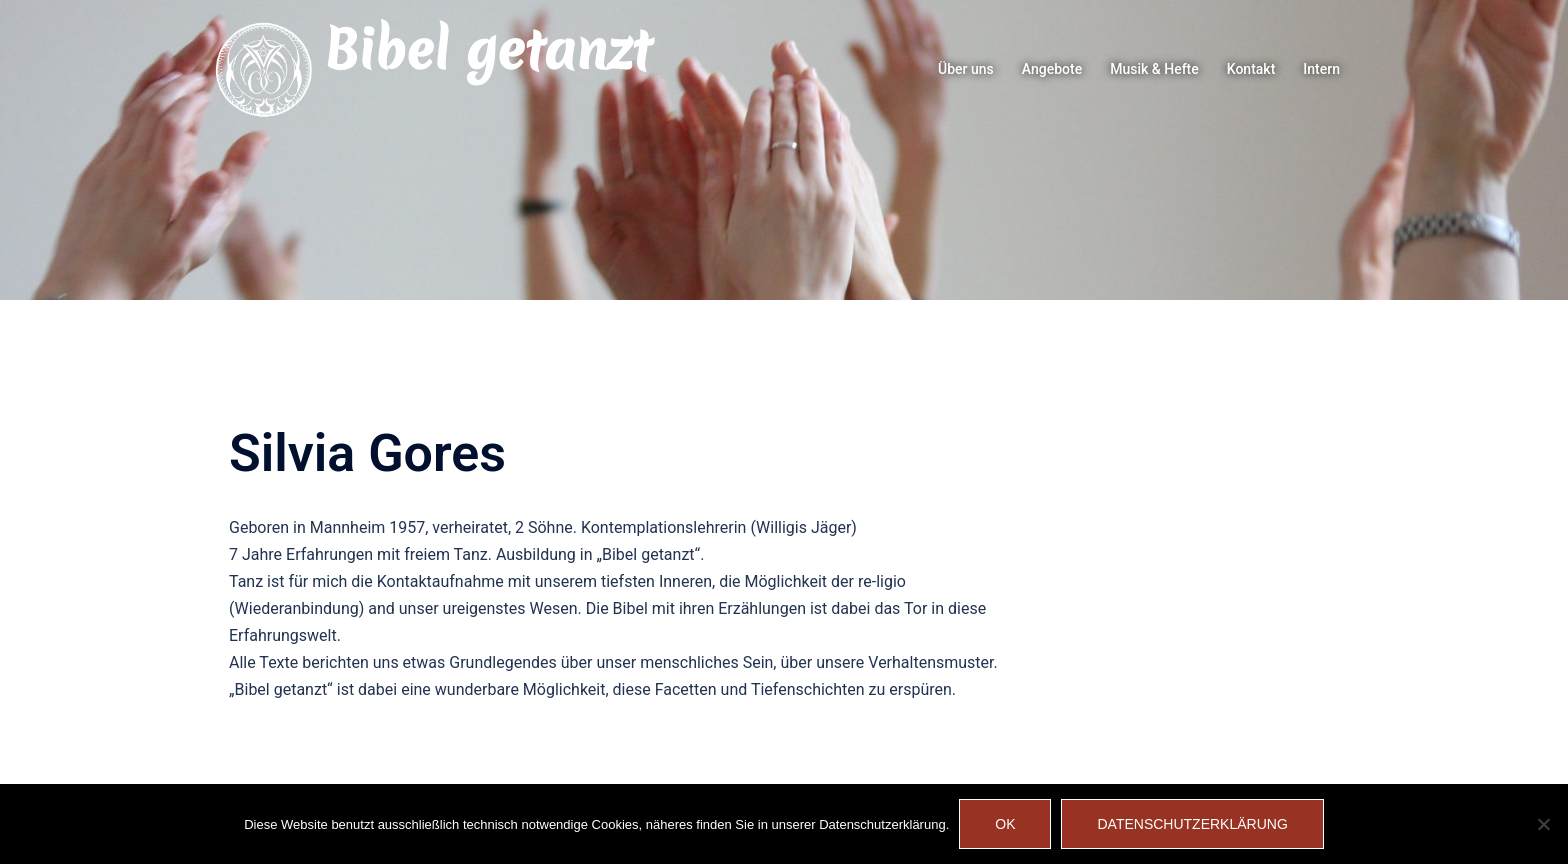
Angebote (1052, 69)
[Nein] (1543, 824)
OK (1005, 824)
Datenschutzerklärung (1192, 824)
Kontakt (1251, 69)
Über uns (966, 69)
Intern (1321, 69)
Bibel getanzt (487, 50)
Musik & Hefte (1154, 69)
